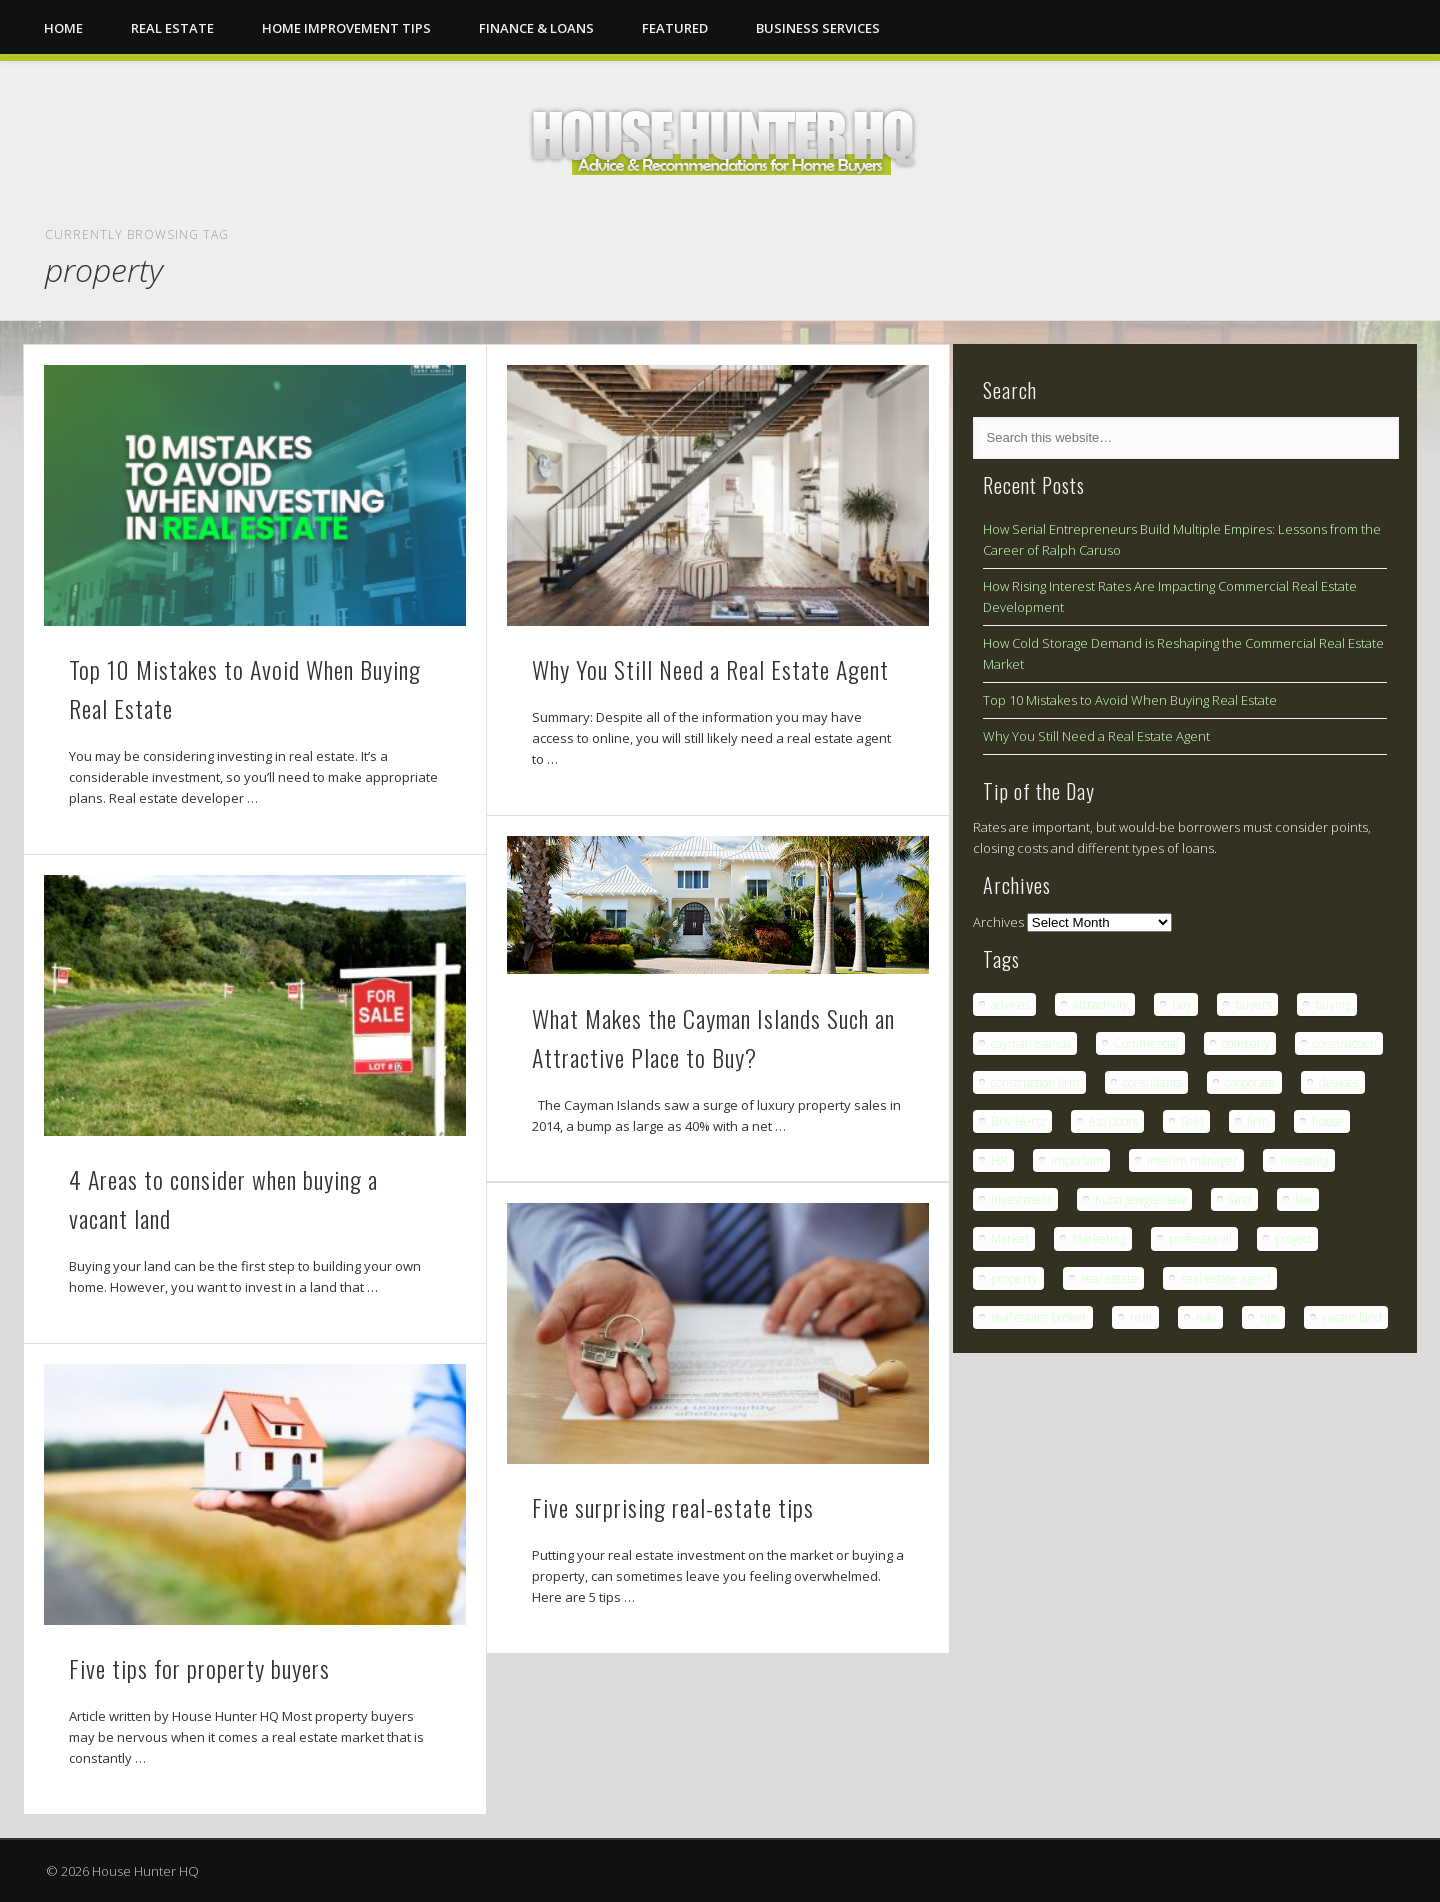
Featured (675, 28)
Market (1010, 1238)
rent (1141, 1317)
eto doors (1113, 1121)
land (1240, 1199)
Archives (998, 922)
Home (63, 28)
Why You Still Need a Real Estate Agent (710, 669)
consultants (1152, 1082)
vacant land (1352, 1317)
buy (1182, 1004)
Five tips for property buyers (199, 1668)
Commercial (1146, 1043)
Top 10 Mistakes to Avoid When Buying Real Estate (1130, 700)
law (1304, 1199)
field (1192, 1121)
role (1206, 1317)
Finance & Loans (536, 28)
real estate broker (1039, 1317)
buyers (1253, 1004)
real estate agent (1226, 1278)
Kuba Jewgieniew (1140, 1199)
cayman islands (1031, 1043)
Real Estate (172, 28)
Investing (1305, 1160)
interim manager (1192, 1160)
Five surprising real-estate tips (673, 1507)
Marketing (1099, 1238)
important (1077, 1160)
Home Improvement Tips (346, 28)
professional (1200, 1238)
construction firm (1035, 1082)
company (1246, 1043)
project (1293, 1238)
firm (1258, 1121)
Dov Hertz (1018, 1121)
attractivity (1101, 1004)
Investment (1021, 1199)
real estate (1109, 1278)
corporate (1250, 1082)
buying (1333, 1004)
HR (999, 1160)
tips (1269, 1317)
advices (1010, 1004)
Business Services (818, 28)
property (1014, 1278)
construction (1345, 1043)
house (1328, 1121)
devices (1339, 1082)
